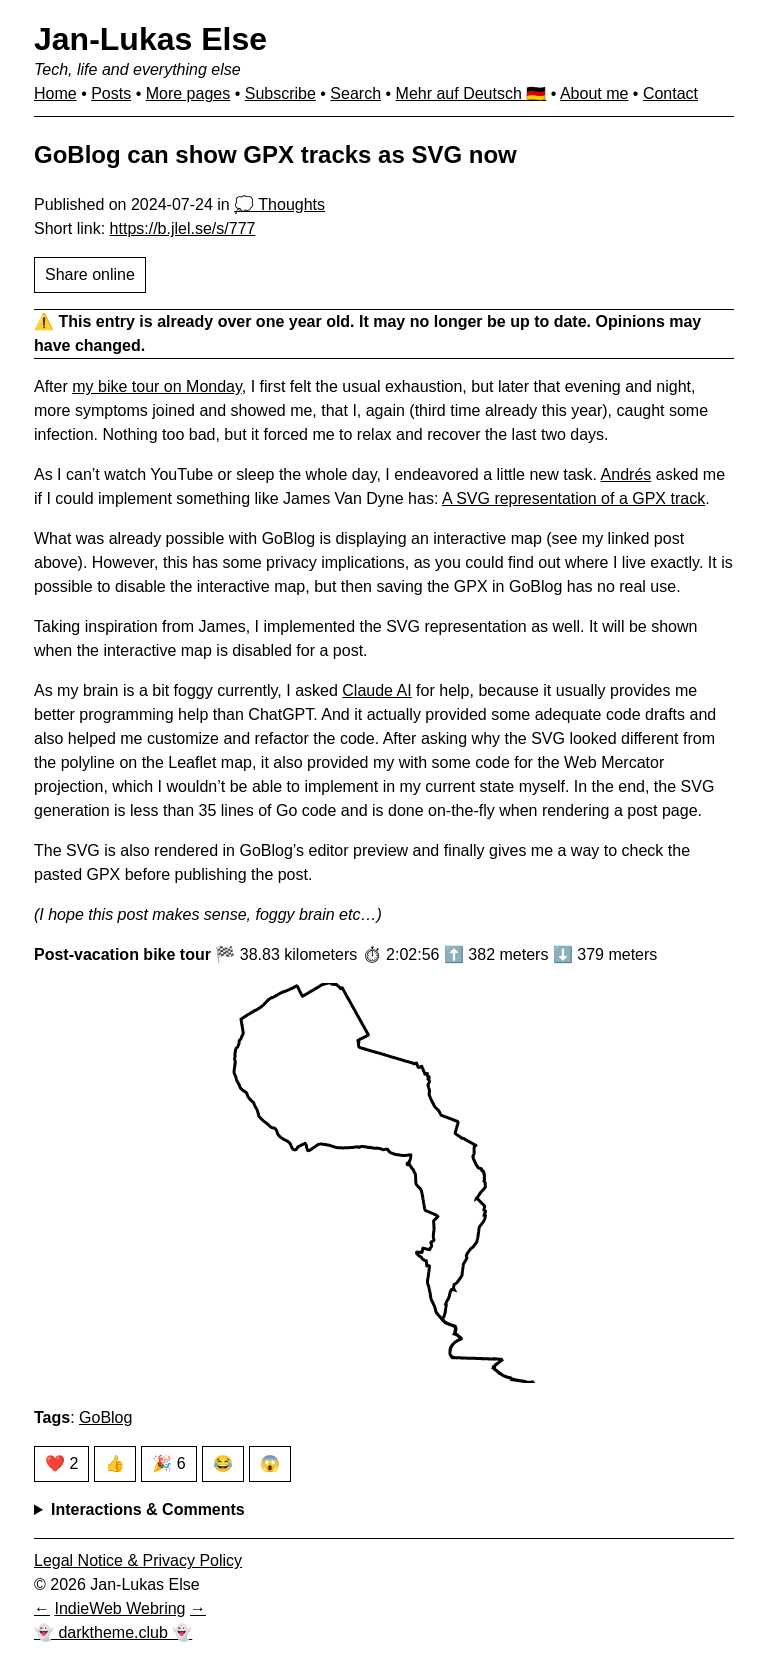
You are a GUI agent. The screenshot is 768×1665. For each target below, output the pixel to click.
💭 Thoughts (279, 204)
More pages (188, 93)
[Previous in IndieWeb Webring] (42, 1608)
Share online (90, 274)
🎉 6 (168, 1463)
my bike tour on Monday (157, 386)
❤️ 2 (61, 1463)
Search (355, 93)
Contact (670, 93)
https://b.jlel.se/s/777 (183, 228)
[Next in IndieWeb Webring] (198, 1608)
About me (594, 93)
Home (55, 93)
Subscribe (280, 93)
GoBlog (105, 1417)
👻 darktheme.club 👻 (113, 1632)
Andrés (626, 474)
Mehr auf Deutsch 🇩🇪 (471, 93)
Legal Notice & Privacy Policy (138, 1560)
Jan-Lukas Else (150, 39)
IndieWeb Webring (119, 1608)
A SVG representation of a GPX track (573, 498)
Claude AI (376, 690)
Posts (111, 93)
